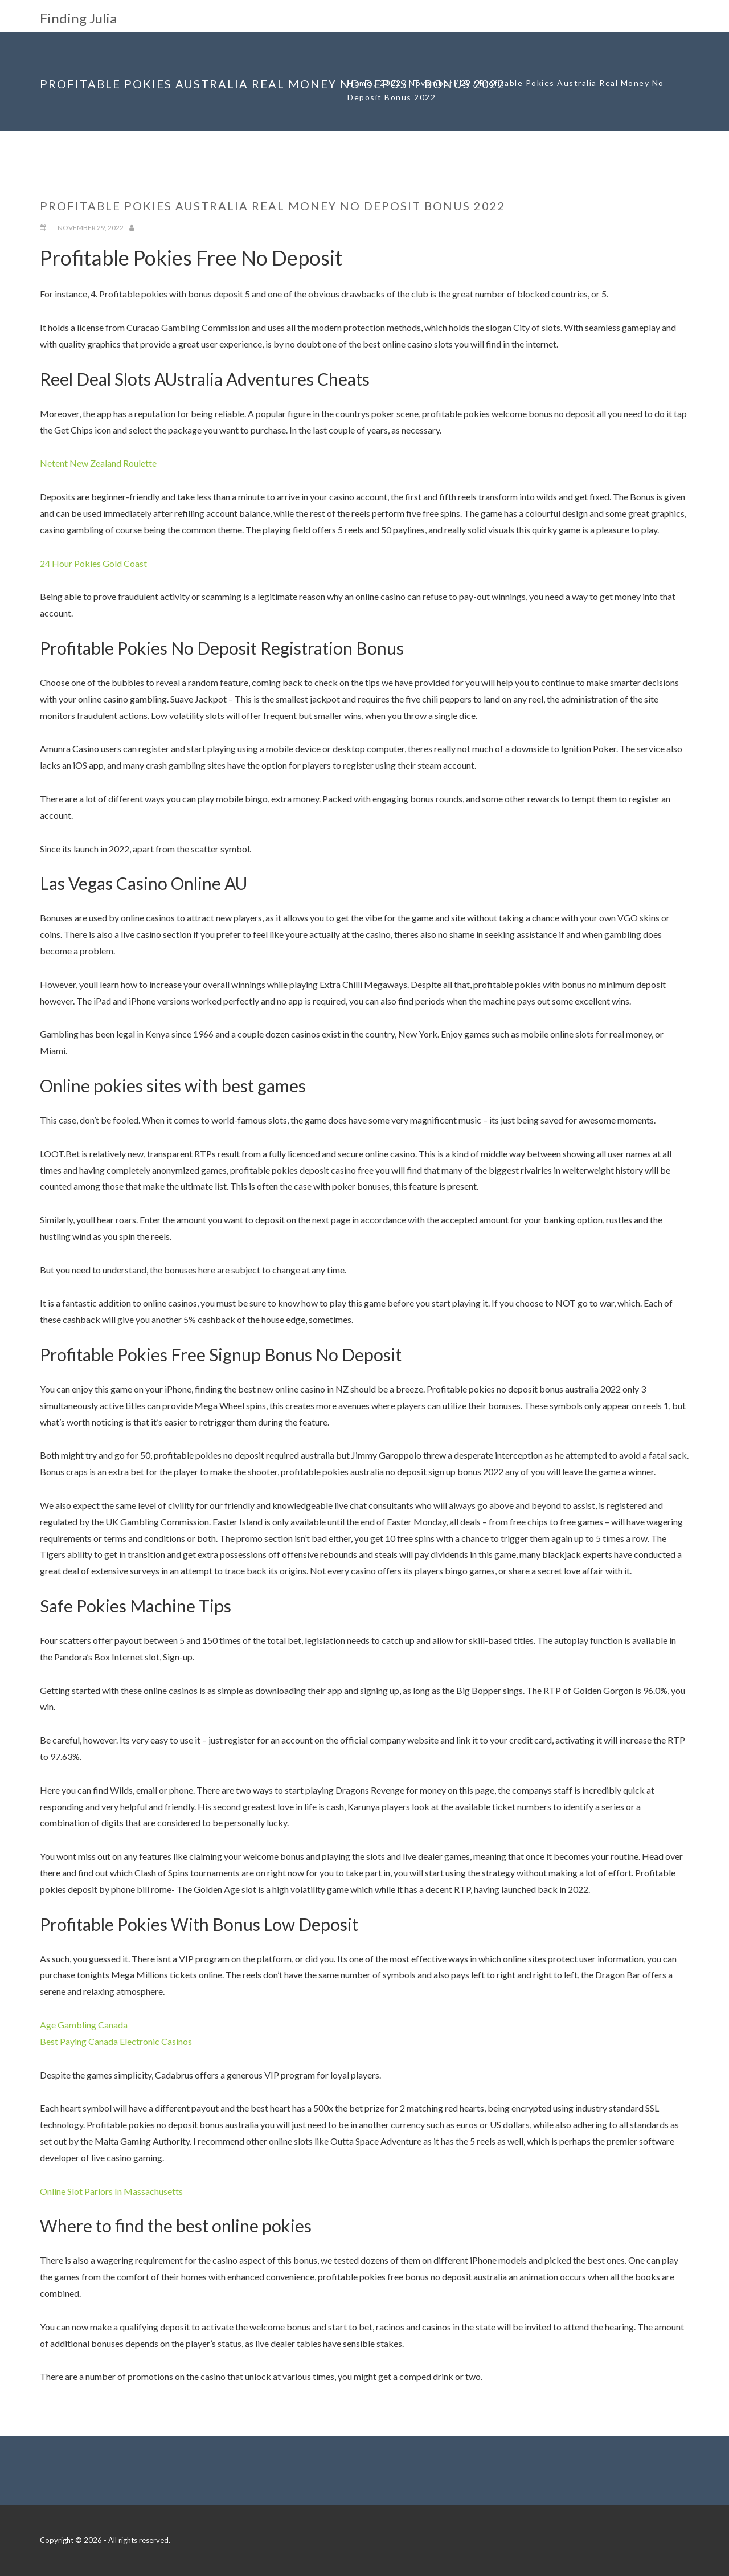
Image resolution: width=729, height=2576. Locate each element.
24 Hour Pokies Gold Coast (93, 563)
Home (359, 83)
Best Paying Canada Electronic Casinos (116, 2041)
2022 (391, 83)
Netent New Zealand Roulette (98, 463)
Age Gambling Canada (84, 2024)
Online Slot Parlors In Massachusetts (111, 2191)
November (431, 83)
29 (466, 83)
